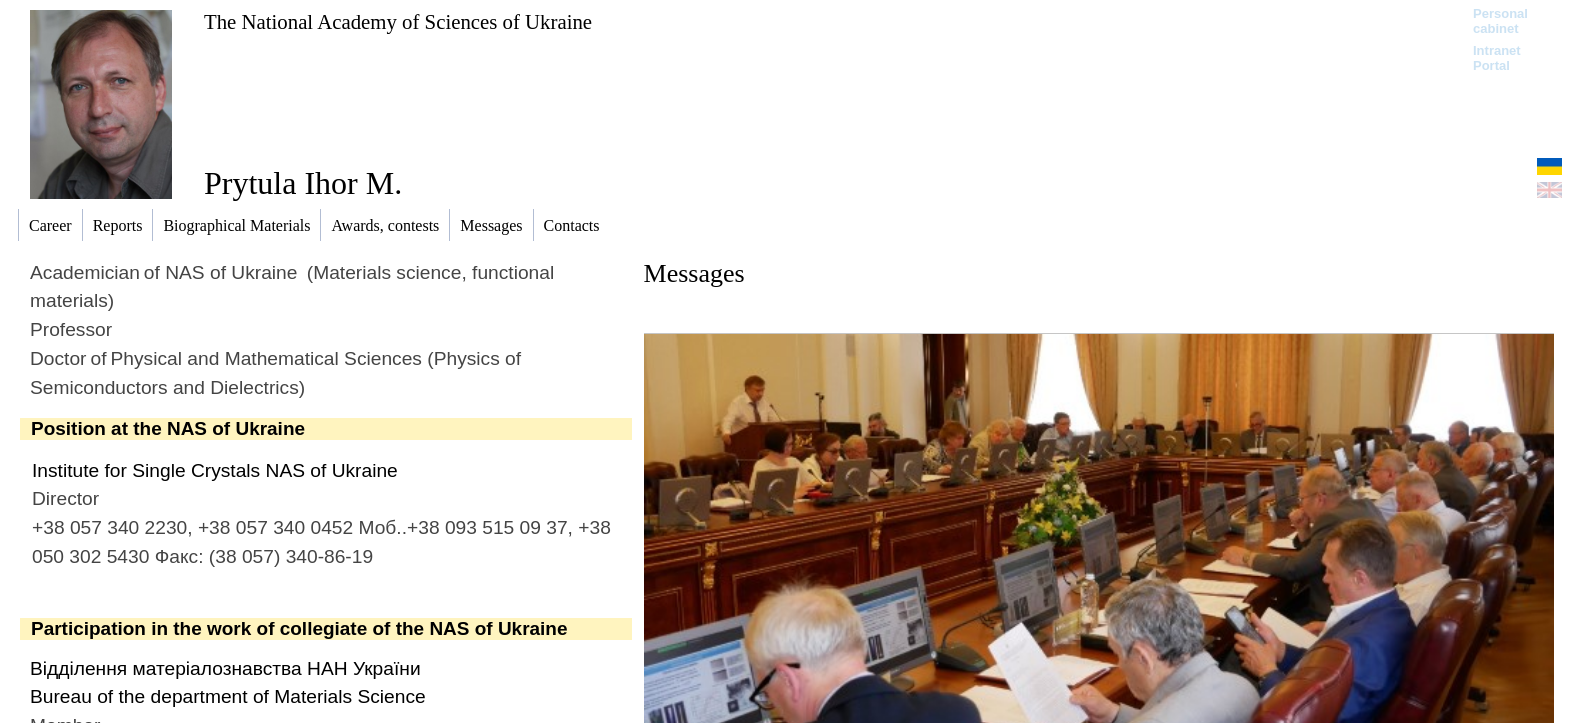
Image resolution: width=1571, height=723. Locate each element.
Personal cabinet (1500, 21)
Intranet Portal (1497, 58)
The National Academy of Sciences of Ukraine (398, 21)
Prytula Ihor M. (303, 183)
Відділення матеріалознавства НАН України (225, 668)
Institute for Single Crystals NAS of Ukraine (215, 470)
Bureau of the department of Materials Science (228, 696)
